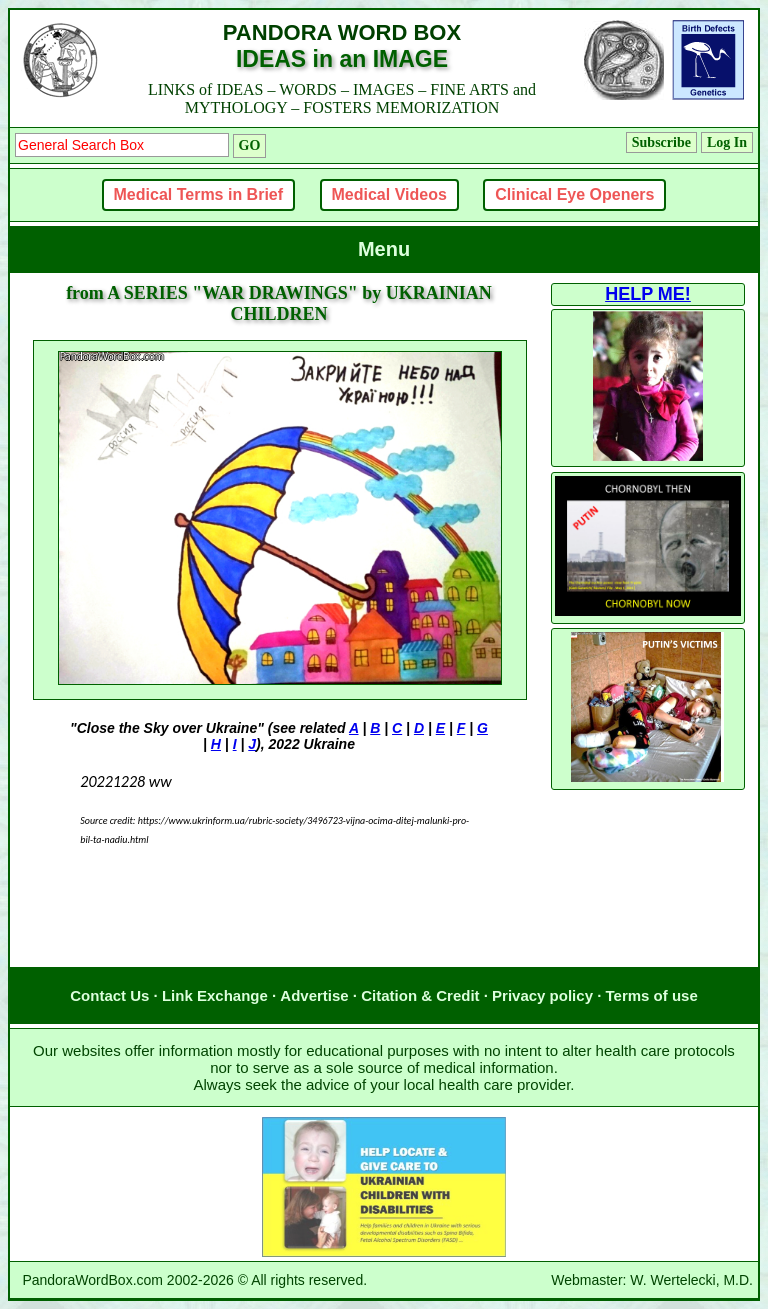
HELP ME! (648, 294)
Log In (727, 142)
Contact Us (109, 995)
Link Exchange (215, 995)
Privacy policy (542, 995)
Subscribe (661, 142)
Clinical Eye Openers (574, 194)
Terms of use (652, 995)
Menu (384, 249)
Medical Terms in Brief (199, 194)
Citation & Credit (420, 995)
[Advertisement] (279, 927)
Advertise (314, 995)
